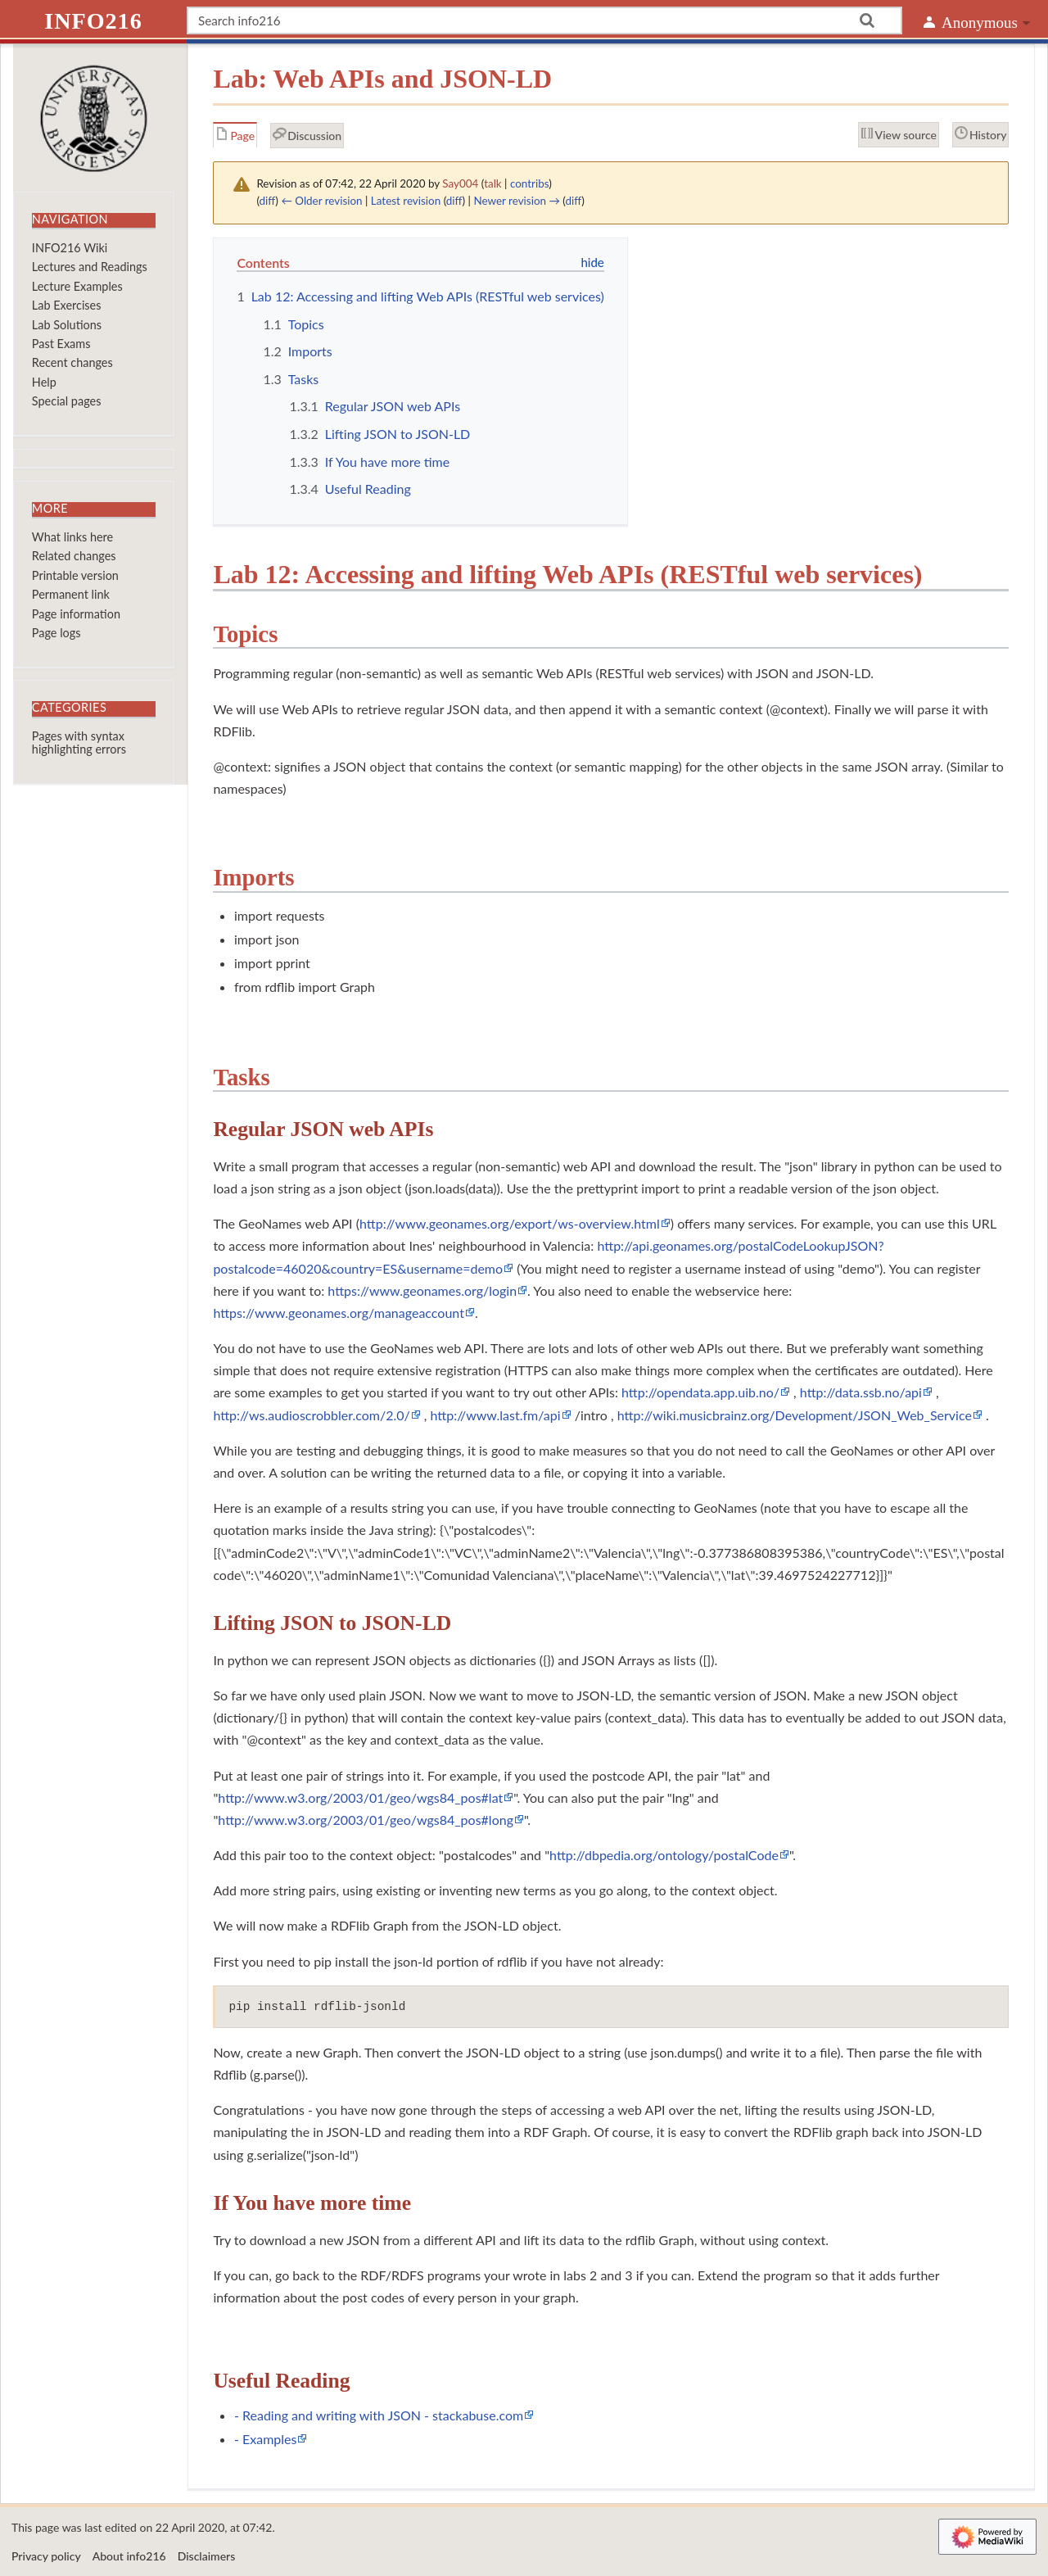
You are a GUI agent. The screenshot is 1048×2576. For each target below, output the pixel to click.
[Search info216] (544, 20)
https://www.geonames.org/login (422, 1290)
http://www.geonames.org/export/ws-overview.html (509, 1223)
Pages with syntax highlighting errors (79, 742)
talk (493, 183)
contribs (529, 183)
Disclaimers (207, 2556)
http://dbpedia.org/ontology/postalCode (664, 1855)
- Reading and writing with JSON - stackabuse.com (378, 2415)
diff (268, 200)
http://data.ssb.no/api (861, 1392)
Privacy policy (46, 2556)
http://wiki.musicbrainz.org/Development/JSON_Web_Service (794, 1415)
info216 (93, 21)
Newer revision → (516, 200)
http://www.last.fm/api (496, 1415)
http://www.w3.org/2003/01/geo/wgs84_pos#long (365, 1819)
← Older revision (321, 200)
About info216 (129, 2556)
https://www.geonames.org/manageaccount (338, 1312)
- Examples (265, 2439)
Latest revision (405, 200)
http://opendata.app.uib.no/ (700, 1392)
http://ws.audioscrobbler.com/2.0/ (311, 1415)
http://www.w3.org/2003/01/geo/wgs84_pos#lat (360, 1797)
